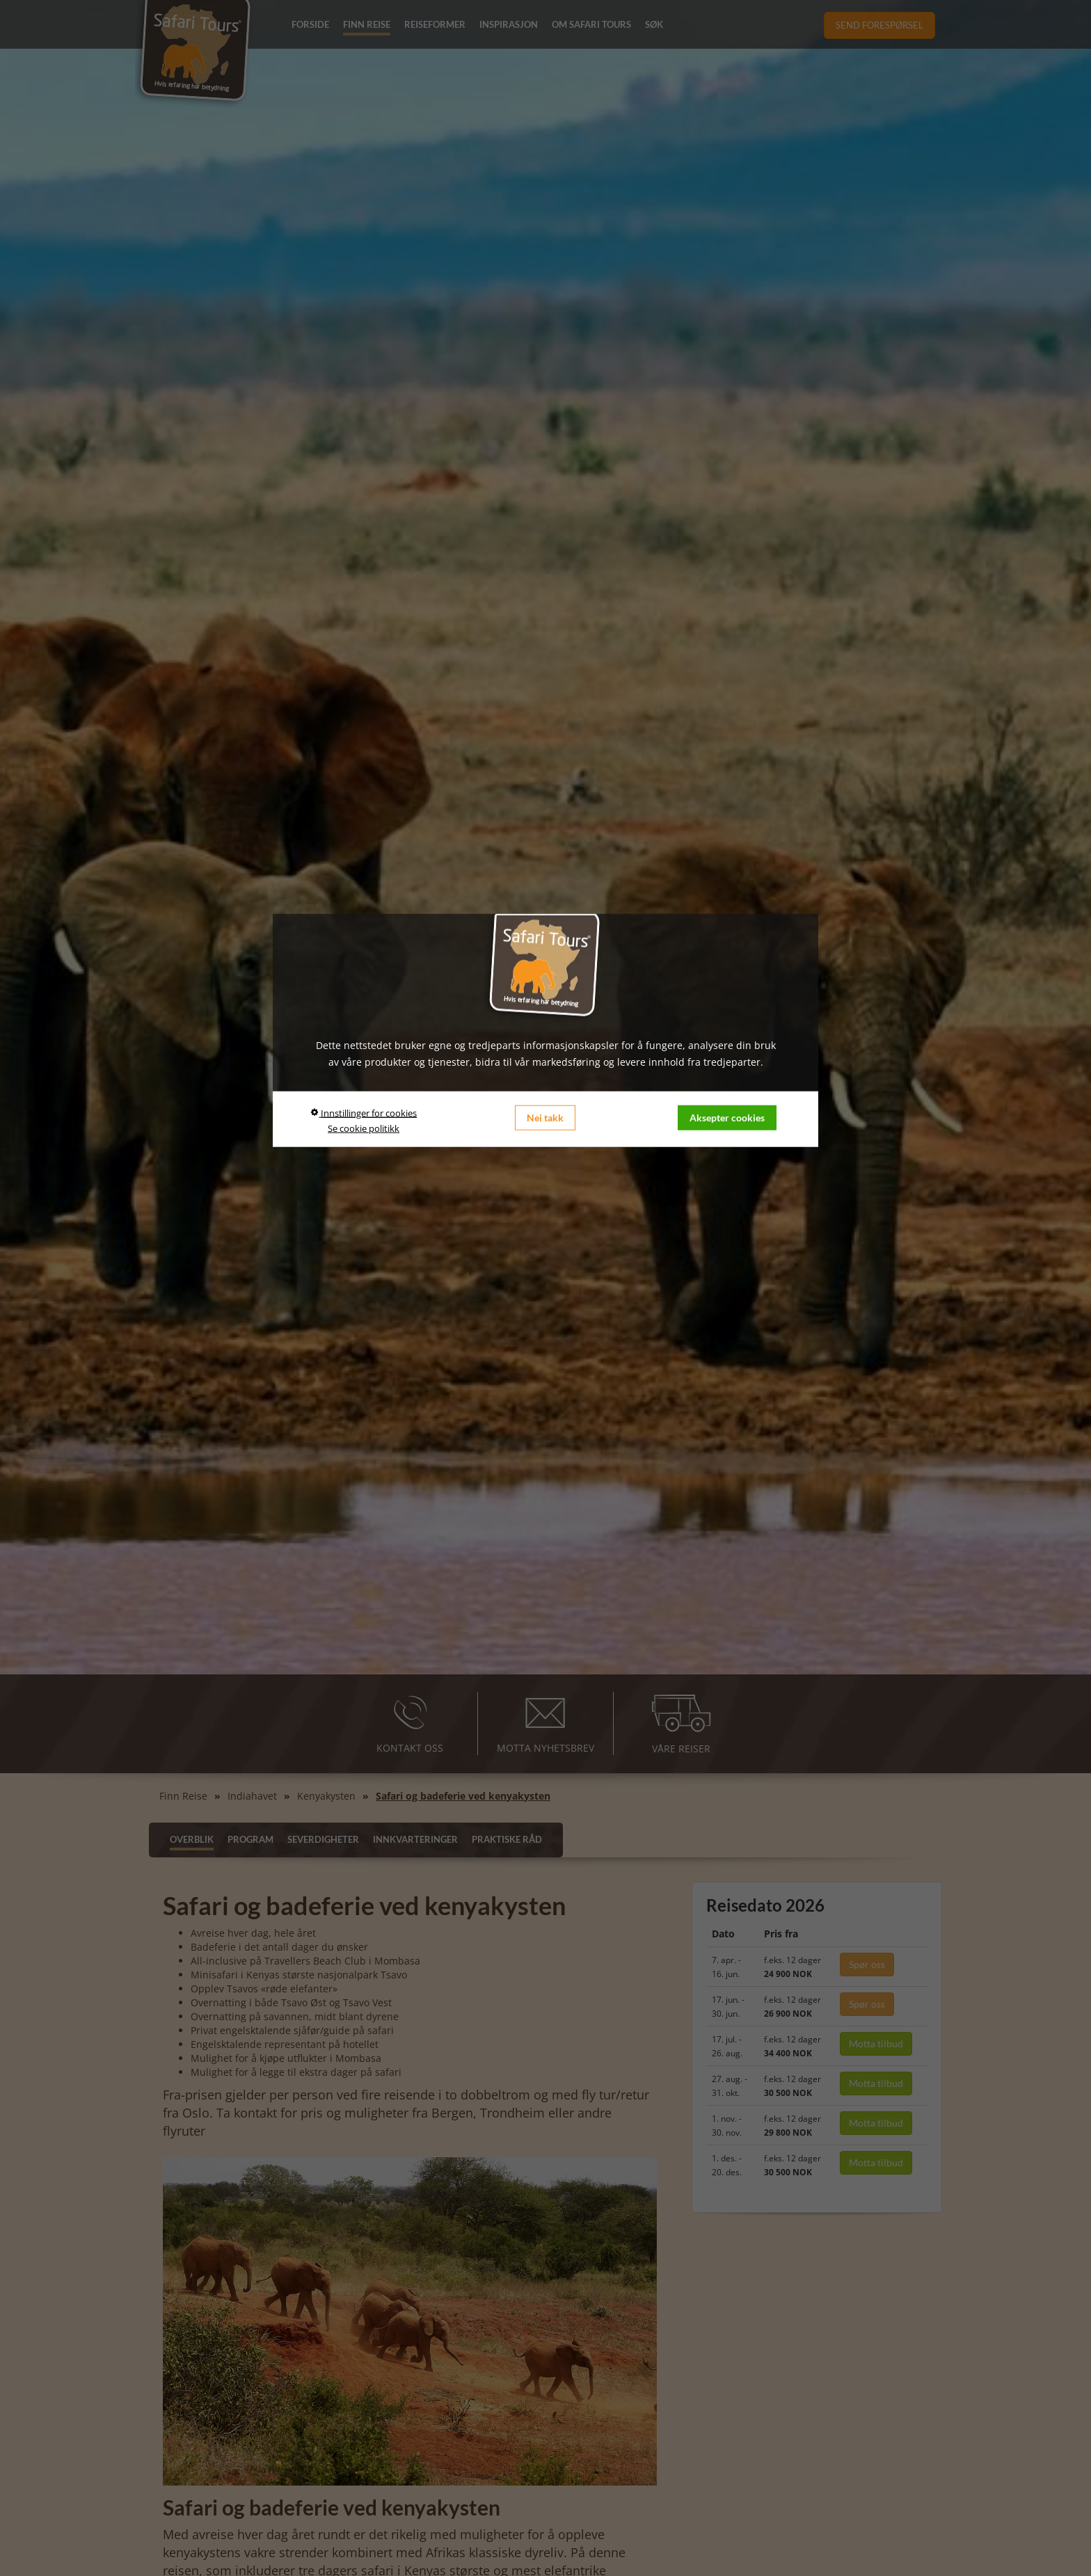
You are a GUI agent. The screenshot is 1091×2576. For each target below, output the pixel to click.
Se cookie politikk (363, 1128)
